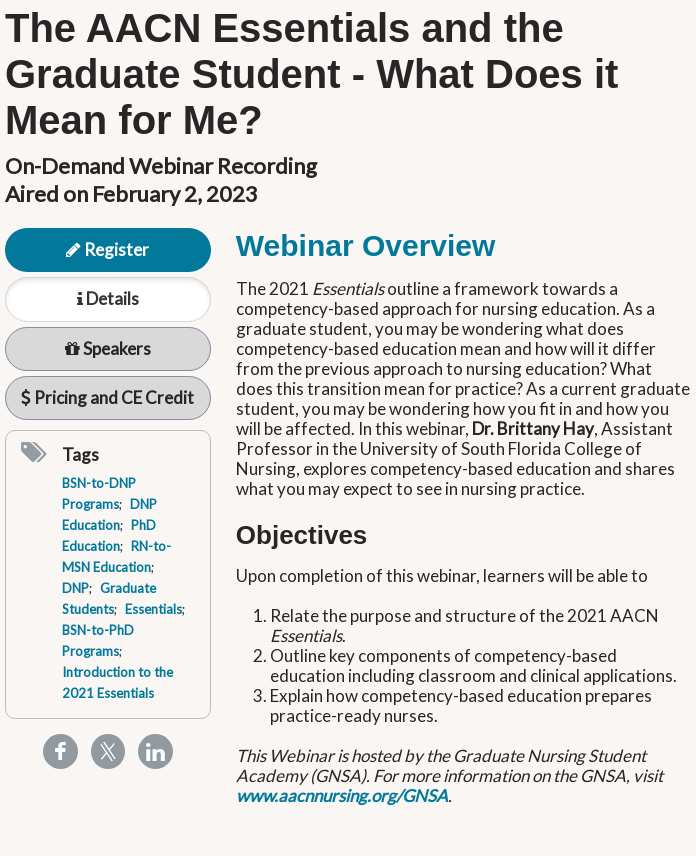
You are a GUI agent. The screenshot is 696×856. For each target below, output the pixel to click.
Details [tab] (108, 298)
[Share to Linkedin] (155, 751)
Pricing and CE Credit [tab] (107, 397)
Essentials (153, 609)
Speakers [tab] (108, 348)
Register (107, 249)
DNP (75, 588)
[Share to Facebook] (60, 751)
